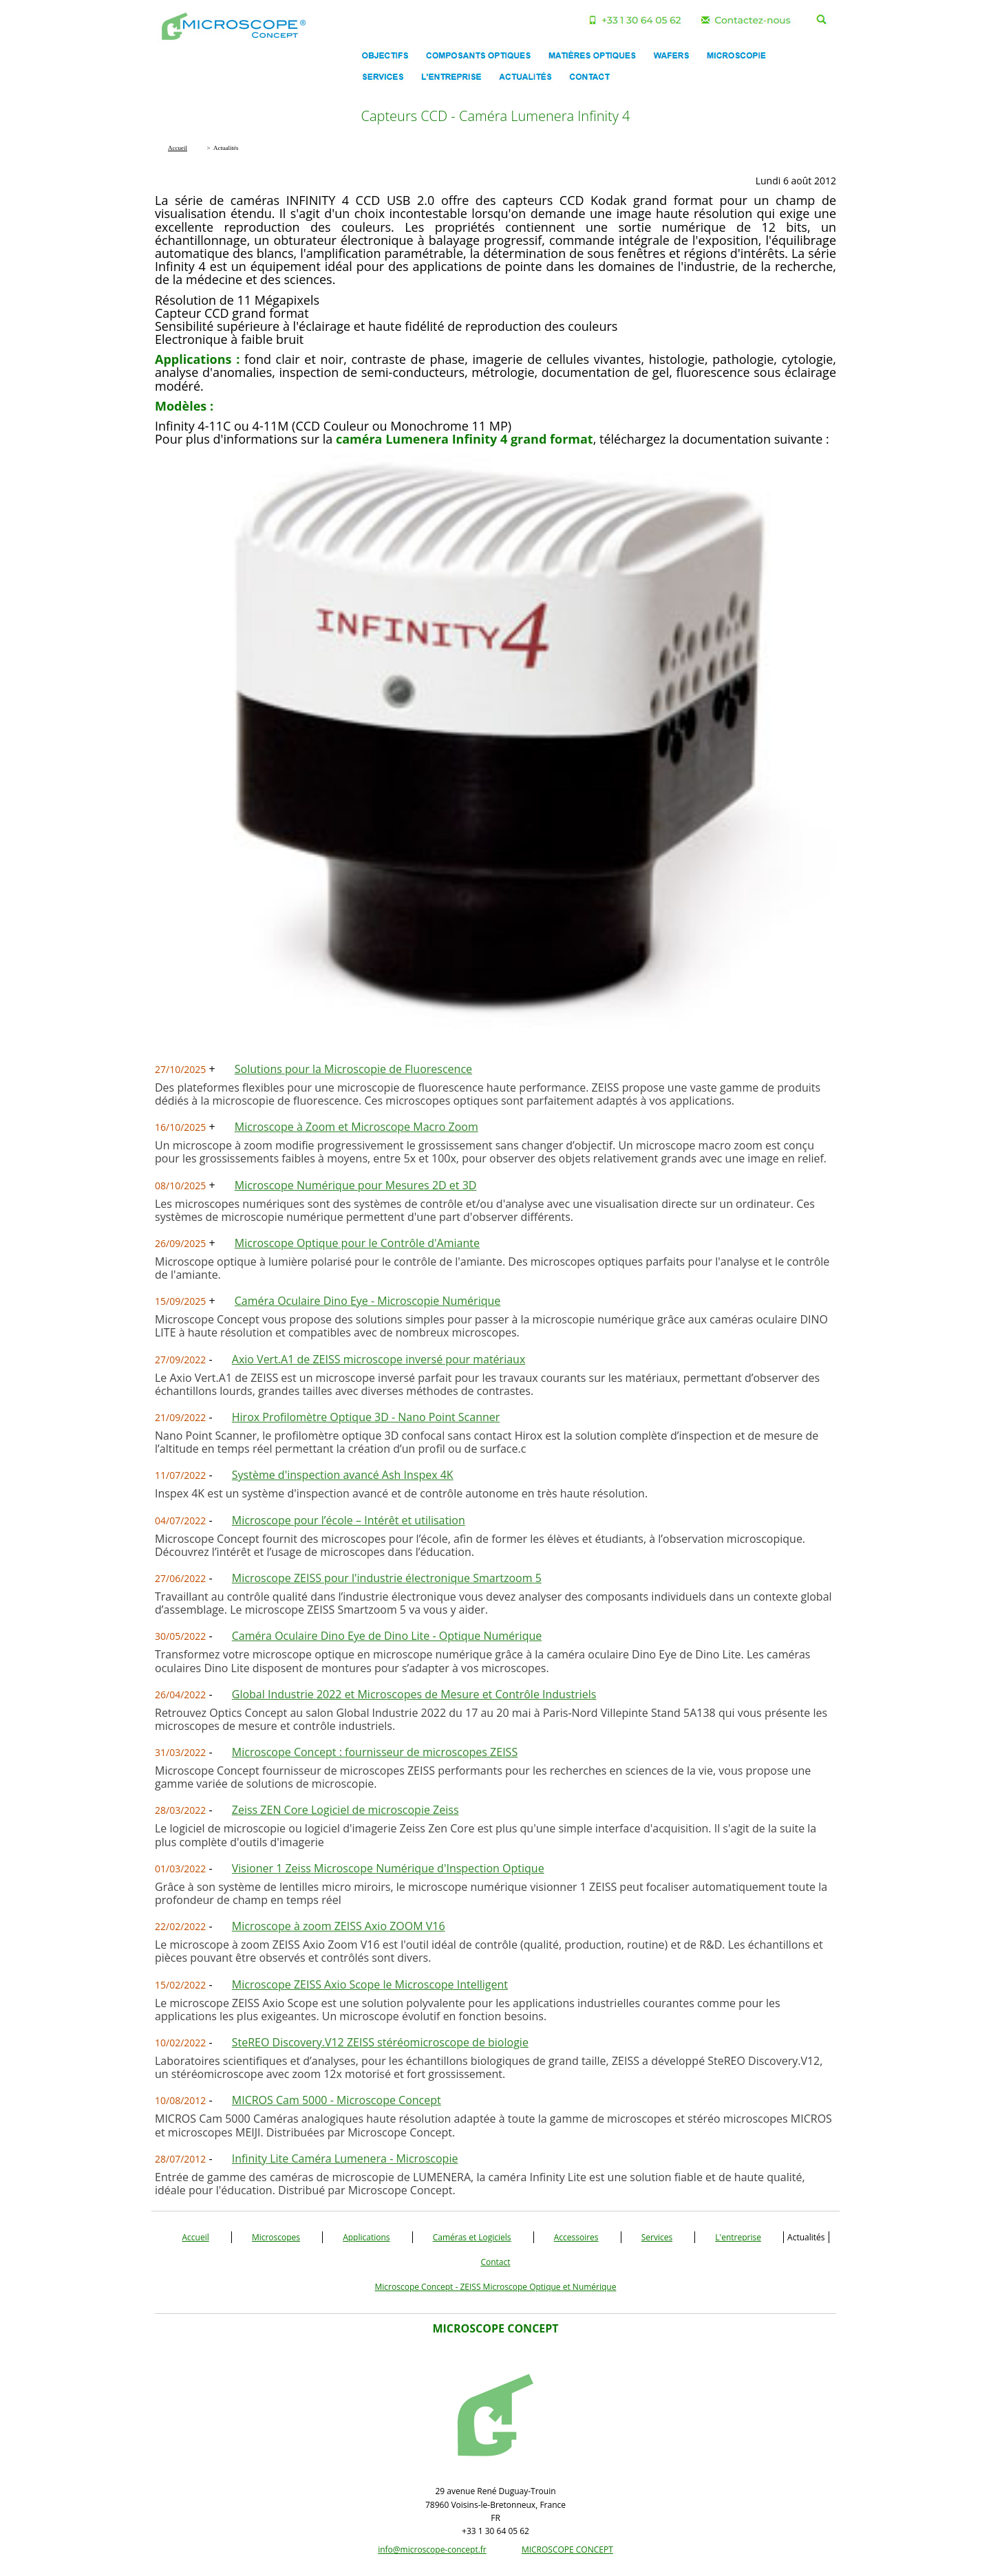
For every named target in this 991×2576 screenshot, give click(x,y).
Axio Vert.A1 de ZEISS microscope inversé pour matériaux (378, 1359)
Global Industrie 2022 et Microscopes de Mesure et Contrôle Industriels (414, 1694)
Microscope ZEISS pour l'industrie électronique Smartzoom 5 (387, 1577)
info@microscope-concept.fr (432, 2549)
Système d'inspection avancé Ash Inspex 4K (343, 1474)
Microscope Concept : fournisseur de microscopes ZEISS (375, 1752)
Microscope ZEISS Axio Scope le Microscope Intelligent (370, 1984)
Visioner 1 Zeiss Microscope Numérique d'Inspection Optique (388, 1868)
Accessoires (576, 2237)
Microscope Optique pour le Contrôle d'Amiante (357, 1243)
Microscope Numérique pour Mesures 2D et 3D (356, 1185)
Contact (495, 2262)
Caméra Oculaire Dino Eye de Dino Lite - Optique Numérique (387, 1635)
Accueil (195, 2237)
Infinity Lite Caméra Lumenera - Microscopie (345, 2158)
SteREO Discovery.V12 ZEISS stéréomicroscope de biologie (380, 2042)
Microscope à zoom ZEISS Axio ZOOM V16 (338, 1926)
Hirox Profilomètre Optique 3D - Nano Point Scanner (366, 1417)
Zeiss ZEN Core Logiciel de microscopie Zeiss (345, 1809)
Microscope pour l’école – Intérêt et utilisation (348, 1520)
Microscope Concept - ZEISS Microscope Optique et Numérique (496, 2287)
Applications (366, 2237)
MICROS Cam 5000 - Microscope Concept (336, 2100)
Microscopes (276, 2237)
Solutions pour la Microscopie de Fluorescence (353, 1068)
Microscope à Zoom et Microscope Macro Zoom (356, 1126)
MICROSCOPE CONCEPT (567, 2549)
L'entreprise (738, 2237)
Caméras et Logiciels (472, 2237)
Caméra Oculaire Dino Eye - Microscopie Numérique (367, 1300)
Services (656, 2237)
